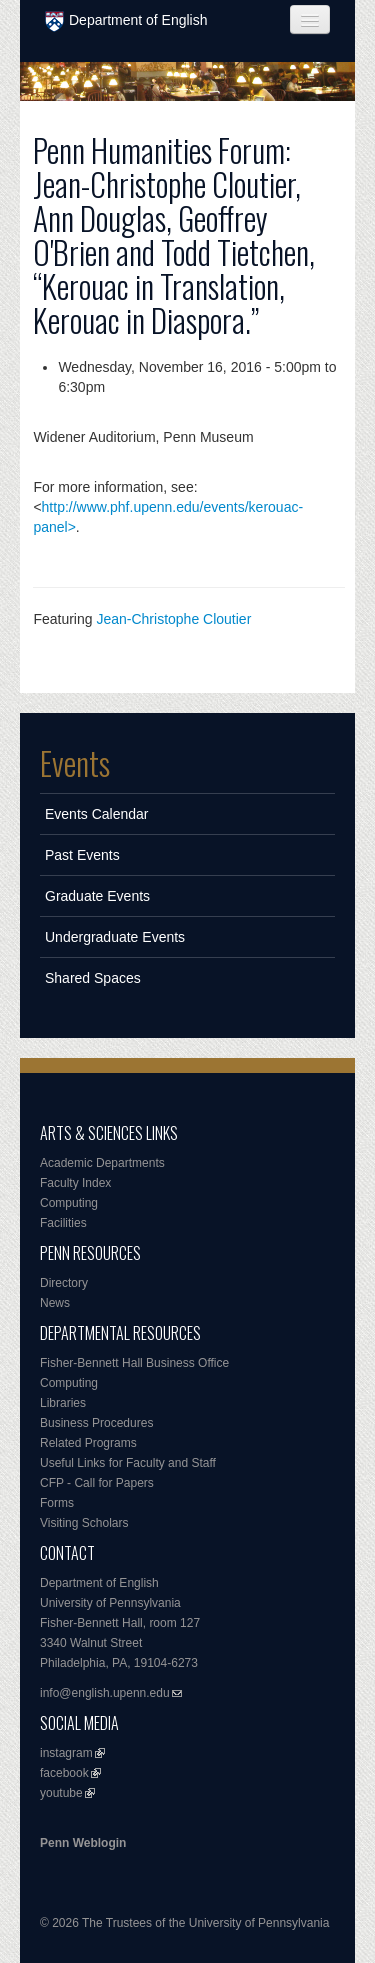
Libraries (63, 1403)
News (55, 1303)
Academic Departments (102, 1163)
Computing (69, 1203)
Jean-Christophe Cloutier (173, 619)
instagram (66, 1753)
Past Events (82, 855)
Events (75, 763)
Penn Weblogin (83, 1843)
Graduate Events (97, 896)
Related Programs (88, 1443)
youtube (61, 1793)
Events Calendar (97, 814)
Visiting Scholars (84, 1523)
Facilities (63, 1223)
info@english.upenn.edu (105, 1693)
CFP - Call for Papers (97, 1483)
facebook (64, 1773)
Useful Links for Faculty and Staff (128, 1463)
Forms (57, 1503)
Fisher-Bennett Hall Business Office (134, 1363)
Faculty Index (75, 1183)
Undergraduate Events (115, 937)
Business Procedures (96, 1423)
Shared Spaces (93, 978)
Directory (64, 1283)
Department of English (126, 21)
